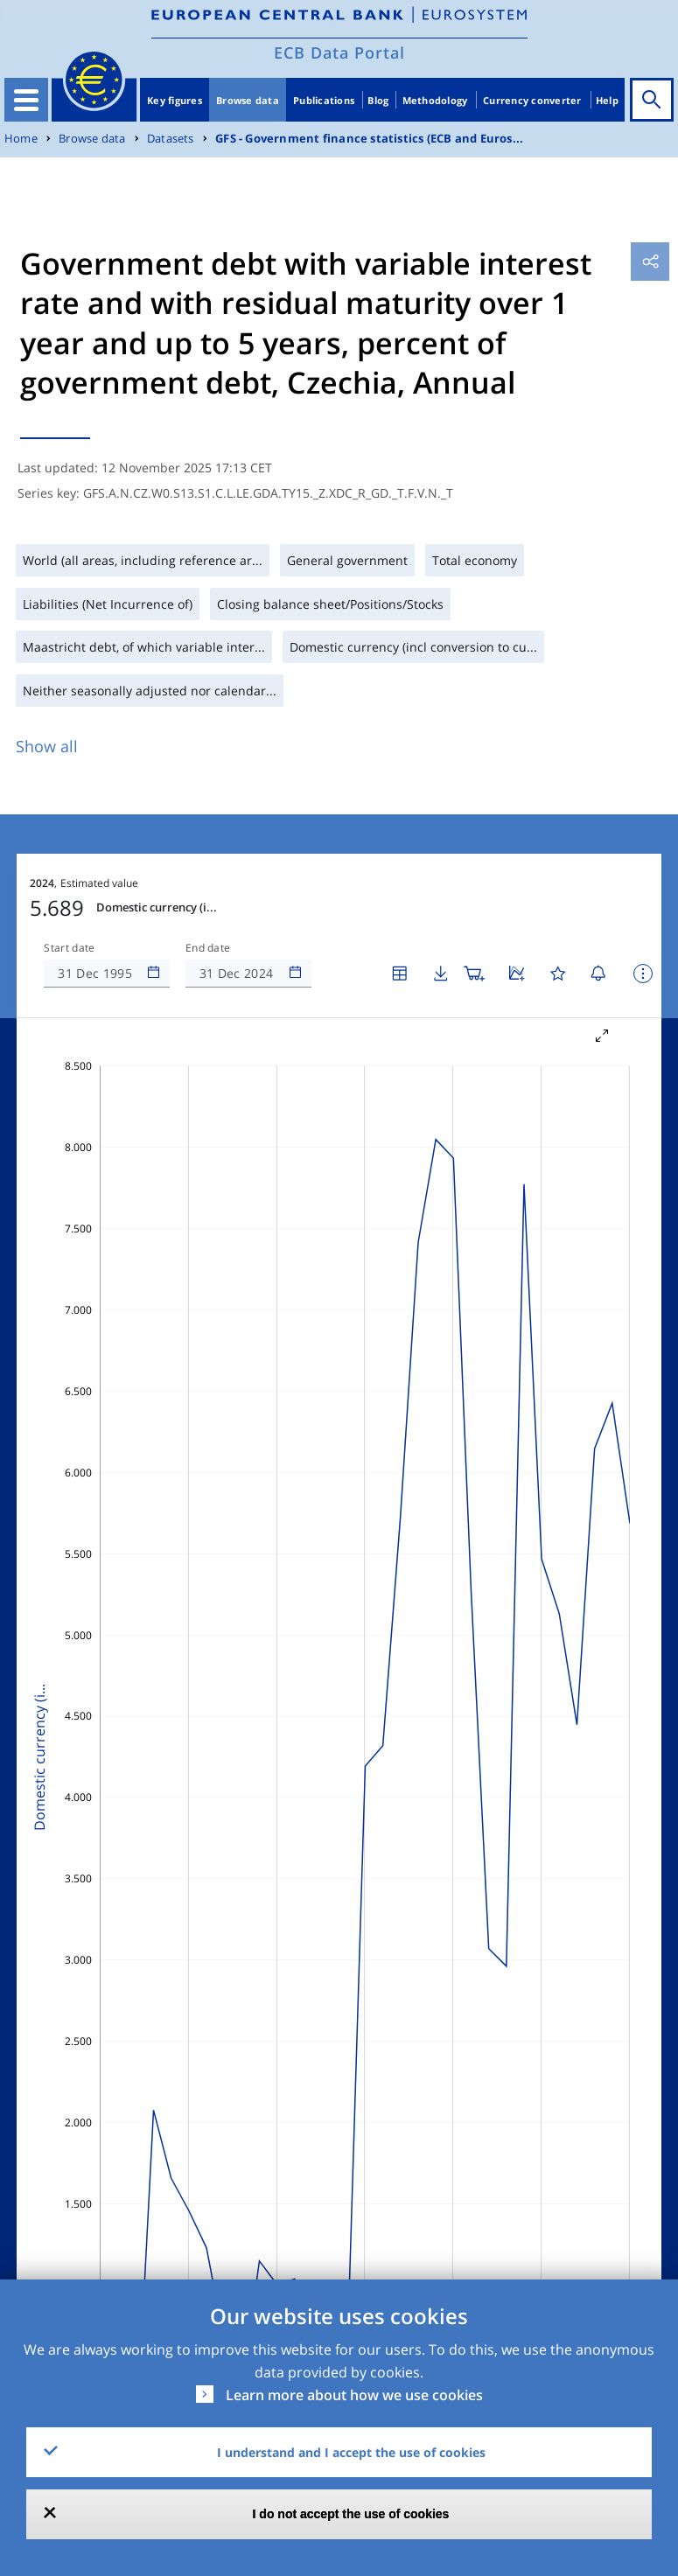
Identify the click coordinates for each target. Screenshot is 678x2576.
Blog (377, 100)
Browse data (247, 100)
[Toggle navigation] (26, 100)
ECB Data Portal (339, 52)
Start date (69, 948)
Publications (323, 100)
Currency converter (532, 100)
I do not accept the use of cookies (351, 2514)
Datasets (170, 138)
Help (607, 100)
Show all (47, 746)
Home (21, 138)
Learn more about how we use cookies (354, 2395)
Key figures (174, 100)
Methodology (435, 100)
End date (208, 948)
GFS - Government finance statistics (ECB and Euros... (369, 138)
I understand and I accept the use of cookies (351, 2452)
